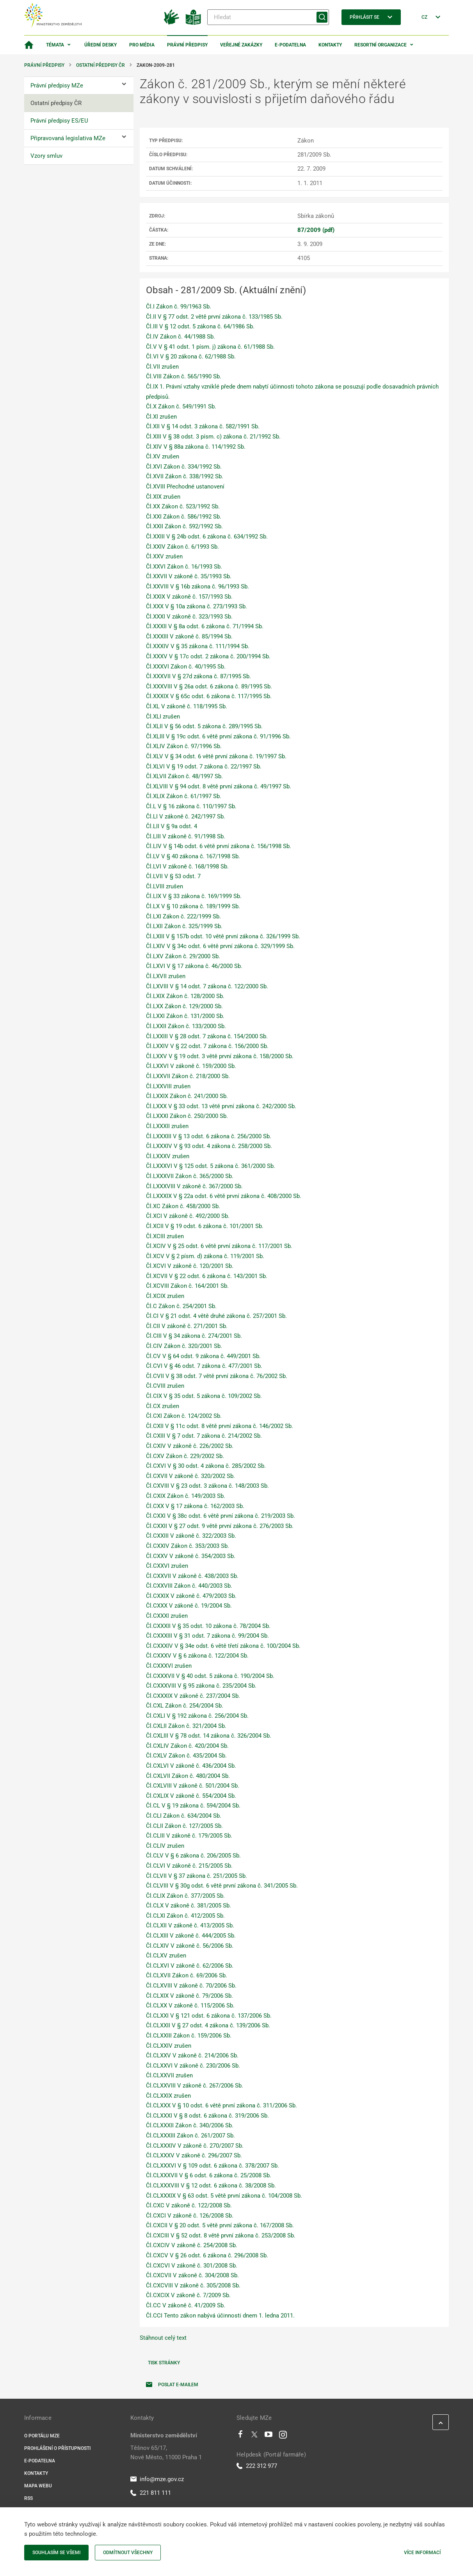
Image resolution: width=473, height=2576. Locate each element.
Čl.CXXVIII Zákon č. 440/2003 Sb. (189, 1585)
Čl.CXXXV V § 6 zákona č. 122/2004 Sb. (197, 1655)
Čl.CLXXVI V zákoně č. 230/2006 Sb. (193, 2065)
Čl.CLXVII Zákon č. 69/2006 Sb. (186, 1975)
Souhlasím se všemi (56, 2552)
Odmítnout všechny (128, 2552)
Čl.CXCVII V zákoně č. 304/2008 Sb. (192, 2275)
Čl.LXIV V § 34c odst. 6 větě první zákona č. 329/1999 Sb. (220, 946)
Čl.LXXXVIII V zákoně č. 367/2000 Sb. (194, 1186)
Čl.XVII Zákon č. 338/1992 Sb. (184, 476)
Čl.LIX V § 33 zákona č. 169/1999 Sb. (194, 896)
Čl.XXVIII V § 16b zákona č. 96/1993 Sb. (197, 586)
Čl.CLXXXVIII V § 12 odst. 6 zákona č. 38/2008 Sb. (211, 2185)
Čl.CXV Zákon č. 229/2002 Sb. (185, 1456)
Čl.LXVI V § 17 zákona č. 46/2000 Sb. (194, 966)
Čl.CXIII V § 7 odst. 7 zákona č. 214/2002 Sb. (204, 1435)
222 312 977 (256, 2465)
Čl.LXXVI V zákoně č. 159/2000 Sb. (191, 1066)
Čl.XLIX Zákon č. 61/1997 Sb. (183, 796)
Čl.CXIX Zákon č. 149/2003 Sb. (185, 1495)
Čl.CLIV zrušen (165, 1845)
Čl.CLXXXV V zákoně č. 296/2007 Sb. (194, 2155)
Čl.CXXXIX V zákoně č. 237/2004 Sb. (193, 1695)
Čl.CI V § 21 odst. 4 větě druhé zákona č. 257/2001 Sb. (216, 1315)
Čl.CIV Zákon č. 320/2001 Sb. (184, 1346)
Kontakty (330, 45)
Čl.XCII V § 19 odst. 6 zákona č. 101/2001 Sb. (204, 1226)
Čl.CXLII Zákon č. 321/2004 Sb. (186, 1725)
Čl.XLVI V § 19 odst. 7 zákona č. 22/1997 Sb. (203, 766)
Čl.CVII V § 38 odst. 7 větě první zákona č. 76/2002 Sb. (216, 1376)
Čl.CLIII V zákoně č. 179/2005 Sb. (189, 1835)
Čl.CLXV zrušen (166, 1955)
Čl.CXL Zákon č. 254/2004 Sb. (184, 1705)
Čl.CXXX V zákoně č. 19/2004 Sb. (189, 1605)
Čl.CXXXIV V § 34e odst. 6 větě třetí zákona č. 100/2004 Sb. (223, 1645)
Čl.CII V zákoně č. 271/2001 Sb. (187, 1326)
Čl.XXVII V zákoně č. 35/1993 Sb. (188, 576)
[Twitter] (254, 2436)
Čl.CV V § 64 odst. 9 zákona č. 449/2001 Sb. (203, 1356)
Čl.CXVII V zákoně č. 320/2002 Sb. (190, 1476)
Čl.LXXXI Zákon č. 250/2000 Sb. (187, 1116)
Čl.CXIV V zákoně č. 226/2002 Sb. (189, 1445)
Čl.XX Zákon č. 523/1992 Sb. (183, 506)
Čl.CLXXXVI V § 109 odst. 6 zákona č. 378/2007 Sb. (212, 2165)
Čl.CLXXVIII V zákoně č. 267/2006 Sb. (194, 2085)
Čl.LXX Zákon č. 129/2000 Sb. (184, 1006)
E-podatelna (290, 45)
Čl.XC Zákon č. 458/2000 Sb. (183, 1206)
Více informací (422, 2552)
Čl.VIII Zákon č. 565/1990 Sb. (183, 376)
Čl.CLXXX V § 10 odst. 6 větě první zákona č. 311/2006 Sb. (221, 2105)
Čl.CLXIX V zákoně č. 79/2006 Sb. (189, 1995)
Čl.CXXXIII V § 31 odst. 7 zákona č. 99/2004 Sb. (207, 1635)
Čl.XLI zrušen (163, 716)
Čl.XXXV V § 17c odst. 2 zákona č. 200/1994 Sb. (208, 656)
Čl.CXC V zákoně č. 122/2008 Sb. (189, 2205)
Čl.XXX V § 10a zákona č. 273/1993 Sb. (196, 606)
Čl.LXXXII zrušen (167, 1126)
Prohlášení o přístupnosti (57, 2448)
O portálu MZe (42, 2436)
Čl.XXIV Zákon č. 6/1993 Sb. (182, 546)
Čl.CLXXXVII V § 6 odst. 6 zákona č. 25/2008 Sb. (208, 2175)
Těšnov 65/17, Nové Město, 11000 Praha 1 (166, 2452)
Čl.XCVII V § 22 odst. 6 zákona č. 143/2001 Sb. (206, 1276)
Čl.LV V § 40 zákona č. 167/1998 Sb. (193, 856)
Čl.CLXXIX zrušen (168, 2095)
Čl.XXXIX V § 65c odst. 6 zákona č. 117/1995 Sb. (209, 696)
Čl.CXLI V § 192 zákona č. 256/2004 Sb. (197, 1715)
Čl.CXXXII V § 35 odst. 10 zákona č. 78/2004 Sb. (208, 1625)
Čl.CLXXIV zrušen (168, 2045)
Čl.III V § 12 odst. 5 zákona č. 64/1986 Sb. (200, 326)
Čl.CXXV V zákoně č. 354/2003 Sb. (190, 1556)
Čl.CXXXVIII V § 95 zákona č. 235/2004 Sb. (201, 1685)
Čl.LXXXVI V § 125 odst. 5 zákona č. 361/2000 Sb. (210, 1165)
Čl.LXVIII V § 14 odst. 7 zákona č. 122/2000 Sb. (207, 986)
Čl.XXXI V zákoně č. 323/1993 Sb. (189, 616)
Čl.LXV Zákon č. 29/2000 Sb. (183, 956)
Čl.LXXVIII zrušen (168, 1086)
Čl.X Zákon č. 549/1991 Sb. (181, 406)
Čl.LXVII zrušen (165, 976)
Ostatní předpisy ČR (100, 65)
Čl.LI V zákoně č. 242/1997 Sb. (185, 816)
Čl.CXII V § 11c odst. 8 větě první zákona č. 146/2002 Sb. (219, 1426)
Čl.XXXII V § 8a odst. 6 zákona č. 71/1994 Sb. (204, 626)
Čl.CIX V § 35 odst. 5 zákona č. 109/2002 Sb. (204, 1395)
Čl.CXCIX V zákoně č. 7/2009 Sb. (188, 2295)
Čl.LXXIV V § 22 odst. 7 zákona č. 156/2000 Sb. (207, 1046)
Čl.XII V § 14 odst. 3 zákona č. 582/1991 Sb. (203, 426)
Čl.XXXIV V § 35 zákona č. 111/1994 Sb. (197, 646)
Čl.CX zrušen (162, 1406)
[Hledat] (268, 17)
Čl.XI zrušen (161, 416)
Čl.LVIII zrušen (164, 886)
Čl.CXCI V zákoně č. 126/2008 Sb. (189, 2215)
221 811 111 (150, 2492)
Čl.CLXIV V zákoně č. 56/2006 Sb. (189, 1945)
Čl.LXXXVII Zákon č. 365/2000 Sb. (189, 1176)
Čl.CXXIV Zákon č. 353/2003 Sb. (187, 1545)
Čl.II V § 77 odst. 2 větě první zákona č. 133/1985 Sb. (214, 316)
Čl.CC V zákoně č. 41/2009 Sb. (185, 2305)
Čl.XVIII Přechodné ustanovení (185, 486)
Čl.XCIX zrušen (165, 1296)
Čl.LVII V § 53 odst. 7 (173, 876)
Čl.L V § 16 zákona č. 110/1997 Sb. (191, 806)
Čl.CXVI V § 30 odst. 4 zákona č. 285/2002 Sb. (206, 1465)
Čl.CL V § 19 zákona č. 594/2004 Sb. (193, 1805)
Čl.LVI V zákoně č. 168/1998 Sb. (187, 866)
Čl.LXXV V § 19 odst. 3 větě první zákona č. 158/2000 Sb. (219, 1056)
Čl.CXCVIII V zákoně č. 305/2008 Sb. (193, 2285)
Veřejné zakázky (241, 45)
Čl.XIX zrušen (163, 496)
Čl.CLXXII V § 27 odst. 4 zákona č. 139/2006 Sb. (208, 2025)
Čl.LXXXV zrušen (167, 1156)
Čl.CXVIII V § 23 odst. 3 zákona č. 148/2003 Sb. (207, 1485)
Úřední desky (100, 45)
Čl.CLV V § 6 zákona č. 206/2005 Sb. (193, 1855)
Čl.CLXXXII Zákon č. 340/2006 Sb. (189, 2125)
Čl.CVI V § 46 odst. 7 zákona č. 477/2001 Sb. (204, 1365)
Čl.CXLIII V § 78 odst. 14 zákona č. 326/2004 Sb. (208, 1735)
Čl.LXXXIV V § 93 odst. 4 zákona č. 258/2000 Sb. (209, 1146)
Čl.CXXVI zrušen (167, 1565)
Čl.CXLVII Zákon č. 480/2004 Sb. (188, 1775)
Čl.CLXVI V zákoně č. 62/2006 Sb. (189, 1965)
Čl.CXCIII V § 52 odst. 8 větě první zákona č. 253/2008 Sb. (220, 2235)
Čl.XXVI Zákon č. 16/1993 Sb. (184, 566)
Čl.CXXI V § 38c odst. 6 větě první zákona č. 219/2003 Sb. (220, 1515)
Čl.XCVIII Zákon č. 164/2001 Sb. (187, 1285)
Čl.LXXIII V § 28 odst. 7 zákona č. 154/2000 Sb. (207, 1036)
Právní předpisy (187, 45)
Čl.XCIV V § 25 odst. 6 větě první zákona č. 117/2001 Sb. (219, 1246)
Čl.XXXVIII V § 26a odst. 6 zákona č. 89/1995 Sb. (209, 686)
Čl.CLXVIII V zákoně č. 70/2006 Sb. (191, 1985)
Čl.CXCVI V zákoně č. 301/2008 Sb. (191, 2265)
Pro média (142, 45)
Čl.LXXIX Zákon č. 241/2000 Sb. (187, 1096)
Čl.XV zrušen (162, 456)
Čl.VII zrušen (162, 366)
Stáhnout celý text (163, 2337)
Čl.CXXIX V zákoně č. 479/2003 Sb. (191, 1595)
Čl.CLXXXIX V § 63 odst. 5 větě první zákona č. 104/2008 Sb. (224, 2195)
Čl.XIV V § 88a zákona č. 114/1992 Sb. (195, 446)
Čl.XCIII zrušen (165, 1236)
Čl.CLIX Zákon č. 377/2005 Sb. (185, 1895)
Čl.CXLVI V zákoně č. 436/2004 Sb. (191, 1765)
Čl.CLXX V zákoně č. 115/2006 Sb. (190, 2005)
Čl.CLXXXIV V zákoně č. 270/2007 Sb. (195, 2145)
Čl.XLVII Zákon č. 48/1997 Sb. (184, 776)
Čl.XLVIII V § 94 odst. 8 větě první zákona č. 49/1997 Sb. (218, 786)
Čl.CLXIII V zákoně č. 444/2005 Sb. (191, 1935)
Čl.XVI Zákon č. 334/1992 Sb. (184, 466)
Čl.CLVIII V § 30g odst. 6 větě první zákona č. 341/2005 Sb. (222, 1885)
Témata (55, 45)
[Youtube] (269, 2436)
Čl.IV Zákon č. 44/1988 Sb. (180, 336)
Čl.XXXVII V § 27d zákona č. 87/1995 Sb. (198, 676)
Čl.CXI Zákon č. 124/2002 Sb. (184, 1415)
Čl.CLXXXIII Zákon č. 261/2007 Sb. (190, 2135)
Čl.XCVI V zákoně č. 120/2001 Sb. (189, 1265)
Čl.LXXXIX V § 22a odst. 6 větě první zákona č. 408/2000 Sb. (223, 1196)
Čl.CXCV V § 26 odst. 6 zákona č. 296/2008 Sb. (207, 2255)
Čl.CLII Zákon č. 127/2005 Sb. (184, 1825)
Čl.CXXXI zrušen (167, 1615)
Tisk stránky (164, 2363)
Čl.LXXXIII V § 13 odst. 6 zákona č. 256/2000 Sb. (208, 1136)
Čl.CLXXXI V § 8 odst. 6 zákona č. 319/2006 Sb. (207, 2115)
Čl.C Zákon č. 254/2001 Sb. (181, 1306)
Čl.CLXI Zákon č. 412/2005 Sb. (185, 1915)
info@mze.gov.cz (157, 2479)
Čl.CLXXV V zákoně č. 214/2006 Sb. (192, 2055)
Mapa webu (38, 2486)
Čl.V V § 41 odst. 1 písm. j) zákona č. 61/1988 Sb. (210, 346)
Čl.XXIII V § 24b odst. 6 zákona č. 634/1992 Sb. (207, 536)
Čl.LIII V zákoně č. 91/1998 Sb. (185, 836)
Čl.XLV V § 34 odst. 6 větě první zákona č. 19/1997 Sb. (216, 756)
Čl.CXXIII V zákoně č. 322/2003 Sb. (191, 1535)
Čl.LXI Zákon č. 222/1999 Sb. (183, 916)
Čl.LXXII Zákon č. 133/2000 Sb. (186, 1026)
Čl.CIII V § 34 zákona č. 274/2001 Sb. (194, 1335)
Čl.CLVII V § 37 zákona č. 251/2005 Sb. (196, 1875)
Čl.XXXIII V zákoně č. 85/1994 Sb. (189, 636)
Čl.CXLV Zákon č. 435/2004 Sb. (186, 1755)
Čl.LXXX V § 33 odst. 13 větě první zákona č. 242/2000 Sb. (221, 1106)
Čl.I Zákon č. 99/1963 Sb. (178, 306)
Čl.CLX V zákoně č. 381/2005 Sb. (188, 1905)
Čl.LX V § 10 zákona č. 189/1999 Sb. (193, 906)
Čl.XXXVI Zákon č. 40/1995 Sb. (186, 666)
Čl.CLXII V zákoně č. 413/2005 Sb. (190, 1925)
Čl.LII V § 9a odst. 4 (171, 826)
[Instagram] (283, 2436)
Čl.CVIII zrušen (165, 1385)
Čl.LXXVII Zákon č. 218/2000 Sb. (188, 1076)
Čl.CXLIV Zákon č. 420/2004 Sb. (187, 1745)
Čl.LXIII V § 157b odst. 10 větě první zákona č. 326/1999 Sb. (223, 936)
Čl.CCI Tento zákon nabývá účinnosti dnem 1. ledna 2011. (220, 2315)
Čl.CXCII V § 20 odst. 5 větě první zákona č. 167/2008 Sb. (220, 2225)
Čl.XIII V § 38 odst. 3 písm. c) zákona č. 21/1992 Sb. (213, 436)
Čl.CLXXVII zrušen (169, 2075)
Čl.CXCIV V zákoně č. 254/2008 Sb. (191, 2245)
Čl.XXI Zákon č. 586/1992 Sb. (183, 516)
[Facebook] (240, 2436)
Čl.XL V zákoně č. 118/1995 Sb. (186, 706)
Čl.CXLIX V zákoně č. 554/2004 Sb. (191, 1795)
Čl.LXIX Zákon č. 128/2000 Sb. (185, 996)
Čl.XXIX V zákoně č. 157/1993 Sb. (189, 596)
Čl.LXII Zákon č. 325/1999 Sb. (184, 926)
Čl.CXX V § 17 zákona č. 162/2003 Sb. (195, 1506)
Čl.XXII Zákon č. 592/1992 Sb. (184, 526)
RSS (28, 2498)
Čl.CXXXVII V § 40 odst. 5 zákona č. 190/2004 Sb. (210, 1675)
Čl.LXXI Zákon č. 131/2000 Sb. (185, 1016)
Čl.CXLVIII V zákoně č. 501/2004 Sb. (192, 1785)
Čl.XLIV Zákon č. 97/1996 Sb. (184, 746)
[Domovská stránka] (29, 45)
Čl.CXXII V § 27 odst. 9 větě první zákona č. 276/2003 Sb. (219, 1526)
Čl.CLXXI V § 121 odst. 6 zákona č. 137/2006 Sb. (209, 2015)
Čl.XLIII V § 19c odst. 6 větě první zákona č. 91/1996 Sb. (218, 736)
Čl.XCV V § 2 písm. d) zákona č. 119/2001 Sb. (205, 1256)
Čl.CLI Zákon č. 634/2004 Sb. (183, 1815)
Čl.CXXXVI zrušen (169, 1665)
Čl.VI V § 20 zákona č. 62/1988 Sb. (191, 356)
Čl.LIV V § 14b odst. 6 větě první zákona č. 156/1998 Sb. (218, 846)
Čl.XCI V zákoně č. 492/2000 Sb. (187, 1215)
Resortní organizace (380, 45)
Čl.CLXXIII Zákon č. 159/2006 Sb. (188, 2035)
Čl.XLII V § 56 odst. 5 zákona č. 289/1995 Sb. (204, 726)
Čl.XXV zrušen (164, 556)
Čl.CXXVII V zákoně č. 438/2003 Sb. (192, 1575)
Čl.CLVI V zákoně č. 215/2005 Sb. (189, 1865)
